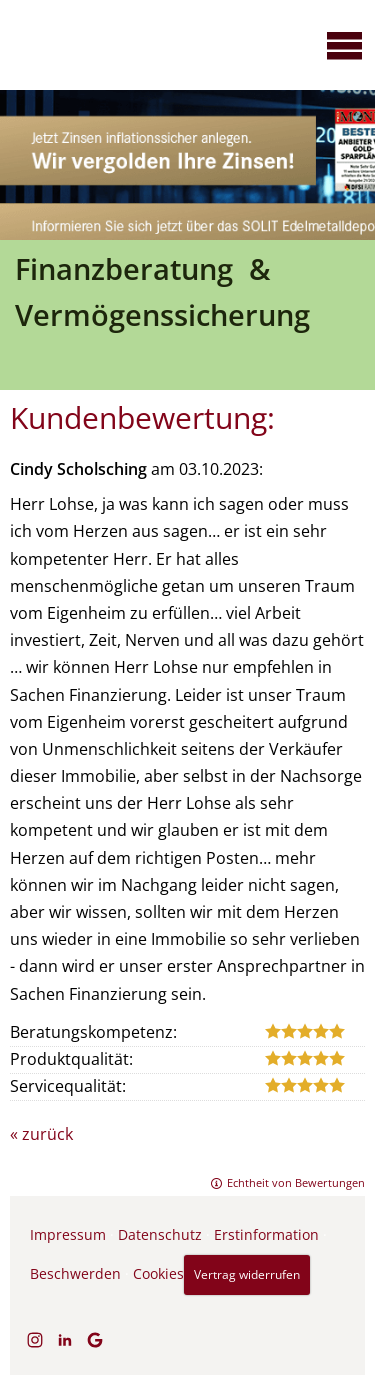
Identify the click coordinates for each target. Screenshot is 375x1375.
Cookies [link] (158, 1273)
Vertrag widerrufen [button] (247, 1274)
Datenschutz (160, 1234)
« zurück (41, 1134)
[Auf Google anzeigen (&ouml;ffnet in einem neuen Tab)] (95, 1340)
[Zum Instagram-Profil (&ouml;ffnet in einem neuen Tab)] (35, 1340)
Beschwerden (75, 1273)
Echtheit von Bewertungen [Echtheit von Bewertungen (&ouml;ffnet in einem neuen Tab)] (296, 1182)
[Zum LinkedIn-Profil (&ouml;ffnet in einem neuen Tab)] (65, 1340)
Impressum (68, 1234)
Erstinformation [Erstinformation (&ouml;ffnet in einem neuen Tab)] (266, 1234)
